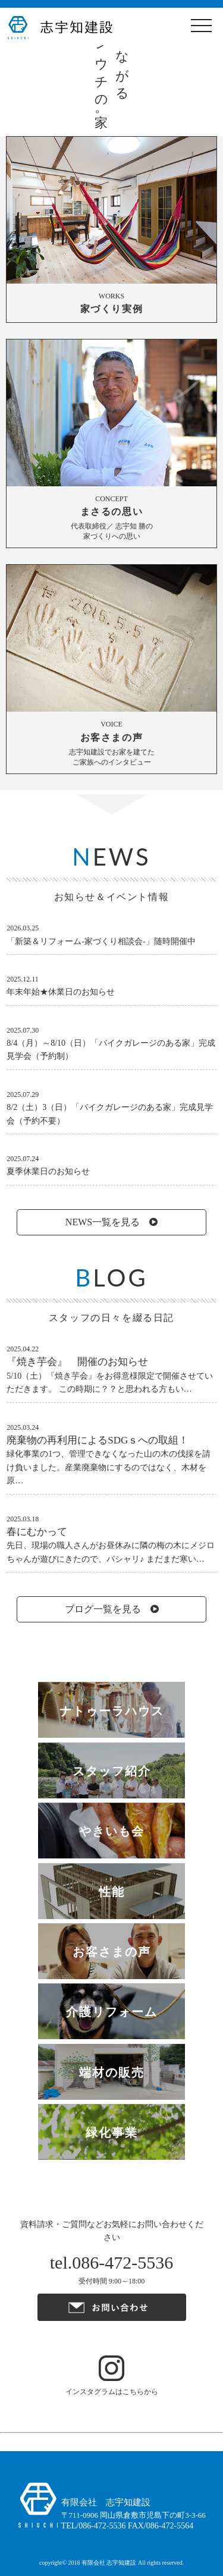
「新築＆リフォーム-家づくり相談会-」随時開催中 (101, 941)
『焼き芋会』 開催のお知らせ (77, 1361)
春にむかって (37, 1531)
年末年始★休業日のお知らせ (61, 991)
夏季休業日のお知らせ (48, 1171)
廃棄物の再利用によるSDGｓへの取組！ (98, 1440)
